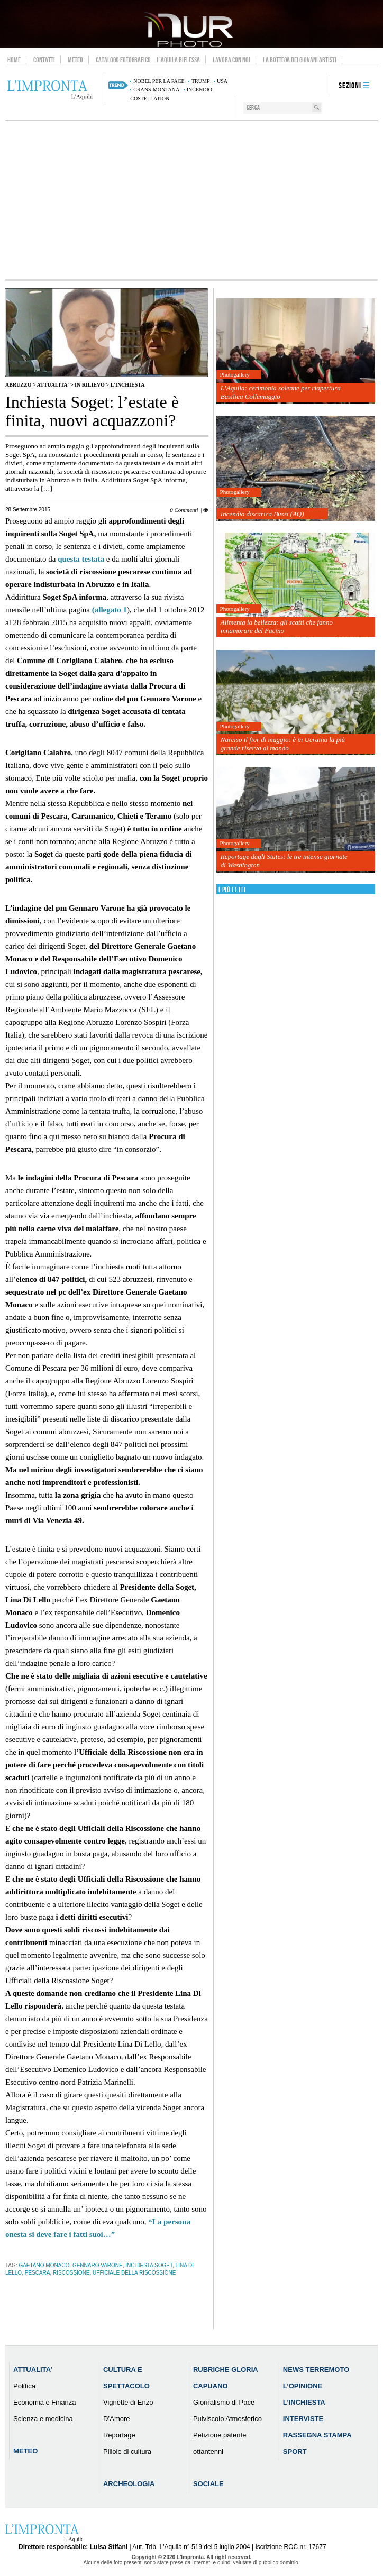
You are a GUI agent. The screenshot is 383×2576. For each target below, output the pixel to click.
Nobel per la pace (158, 81)
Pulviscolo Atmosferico (227, 2419)
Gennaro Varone (97, 2265)
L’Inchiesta (304, 2402)
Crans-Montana (156, 90)
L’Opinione (302, 2386)
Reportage (119, 2435)
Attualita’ (32, 2369)
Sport (295, 2451)
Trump (200, 81)
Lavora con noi (231, 60)
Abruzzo (18, 385)
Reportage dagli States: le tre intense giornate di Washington (284, 860)
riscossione (71, 2273)
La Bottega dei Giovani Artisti (299, 60)
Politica (24, 2386)
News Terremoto (316, 2369)
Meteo (75, 60)
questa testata (82, 559)
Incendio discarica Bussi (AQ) (262, 514)
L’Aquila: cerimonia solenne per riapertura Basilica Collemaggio (281, 392)
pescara (37, 2273)
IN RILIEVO (90, 385)
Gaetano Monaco (44, 2265)
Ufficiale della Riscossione (134, 2273)
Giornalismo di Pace (223, 2402)
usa (222, 81)
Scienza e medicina (43, 2419)
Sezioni (350, 86)
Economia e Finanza (44, 2402)
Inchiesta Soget (148, 2265)
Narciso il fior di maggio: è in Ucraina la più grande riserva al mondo (283, 744)
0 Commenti (184, 510)
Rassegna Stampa (317, 2435)
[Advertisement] (191, 200)
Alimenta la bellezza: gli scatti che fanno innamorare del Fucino (277, 626)
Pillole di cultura (127, 2451)
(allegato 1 (109, 610)
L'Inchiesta (128, 385)
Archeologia (129, 2484)
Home (14, 60)
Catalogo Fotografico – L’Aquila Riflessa (148, 60)
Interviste (303, 2419)
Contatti (44, 60)
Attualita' (53, 385)
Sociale (208, 2484)
